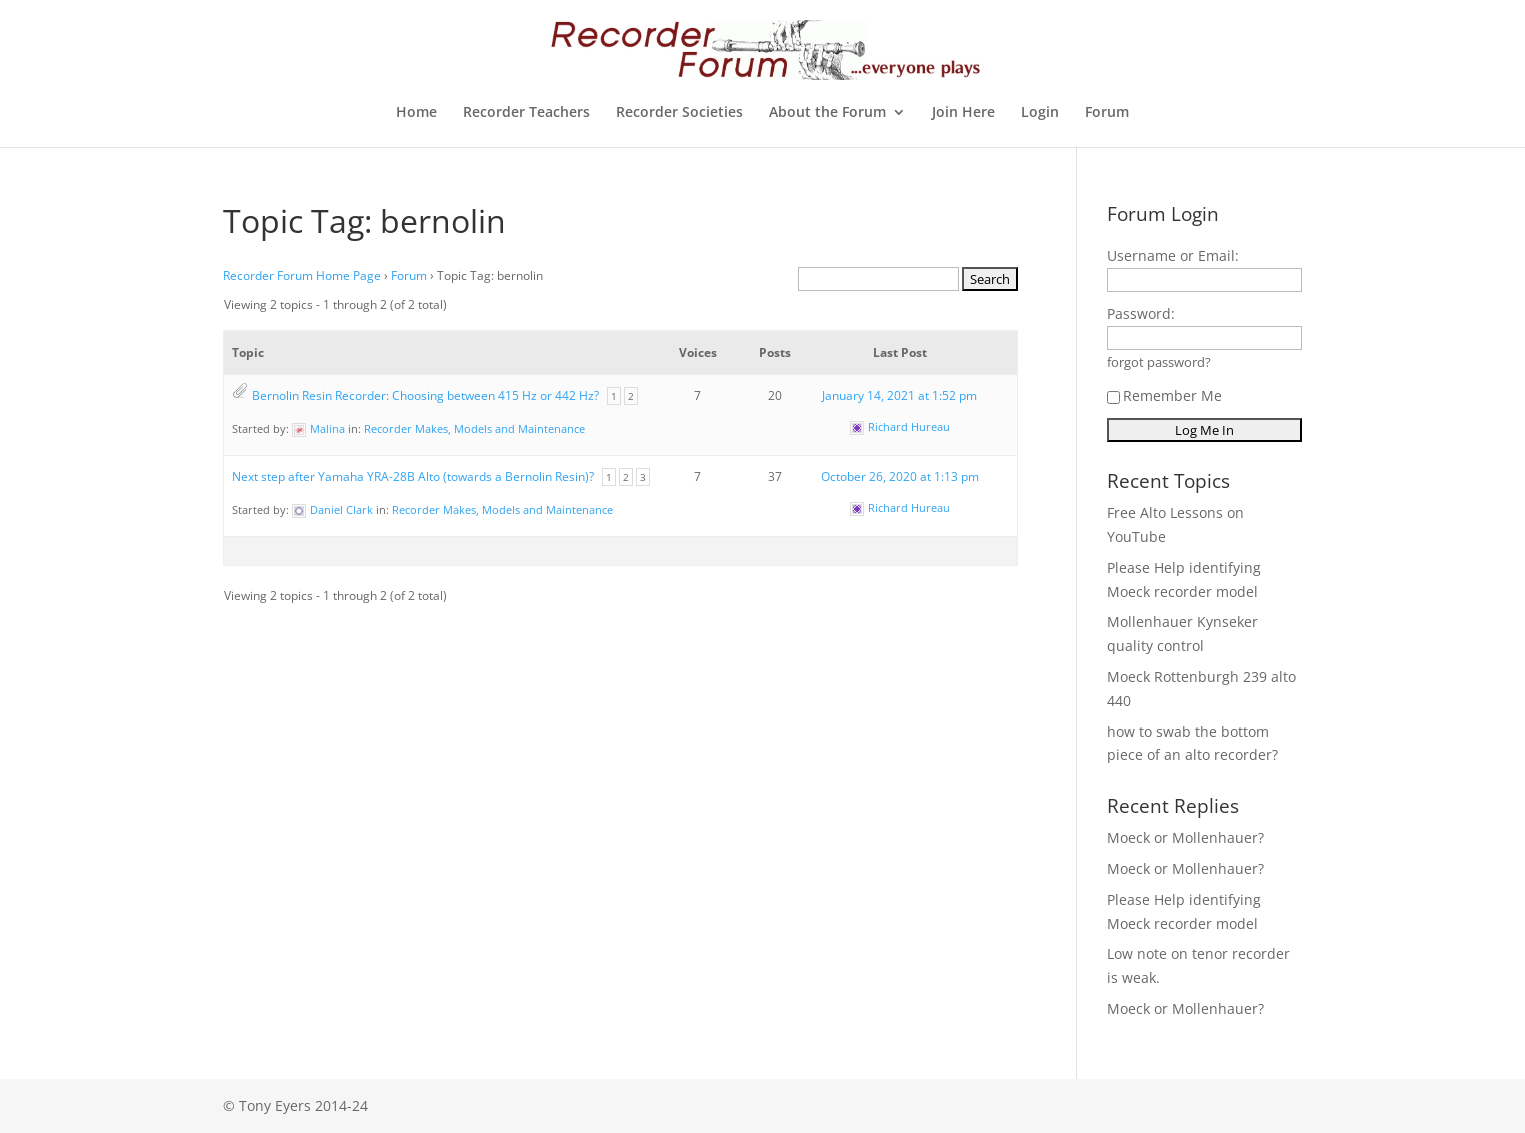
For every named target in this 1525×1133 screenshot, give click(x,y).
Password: (1141, 313)
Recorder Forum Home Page (302, 275)
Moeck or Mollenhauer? (1185, 837)
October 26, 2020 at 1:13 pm (900, 476)
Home (416, 113)
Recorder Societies (679, 113)
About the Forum (827, 113)
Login (1040, 113)
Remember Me (1164, 395)
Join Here (963, 113)
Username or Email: (1173, 255)
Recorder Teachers (526, 113)
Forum (1107, 113)
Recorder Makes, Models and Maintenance (474, 428)
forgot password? (1159, 362)
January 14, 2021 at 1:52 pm (899, 395)
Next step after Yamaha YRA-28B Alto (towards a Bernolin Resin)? (413, 476)
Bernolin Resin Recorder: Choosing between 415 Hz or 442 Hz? (425, 395)
